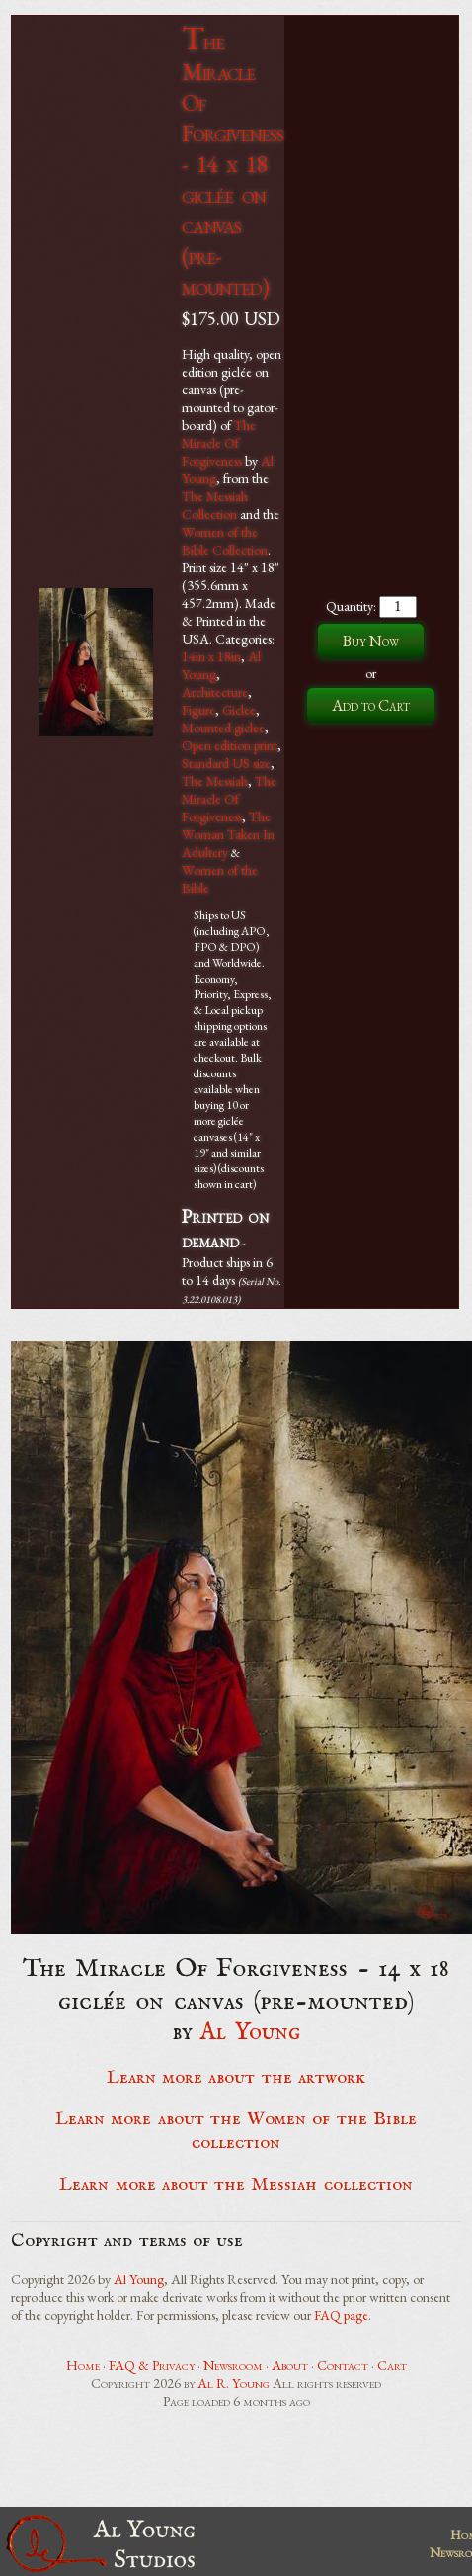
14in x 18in (211, 656)
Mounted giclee (223, 727)
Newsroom (233, 2365)
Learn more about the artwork (236, 2078)
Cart (392, 2365)
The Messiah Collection (215, 505)
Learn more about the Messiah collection (235, 2184)
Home (83, 2365)
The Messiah (215, 781)
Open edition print (229, 745)
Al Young (250, 2033)
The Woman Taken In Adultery (228, 834)
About (290, 2365)
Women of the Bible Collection (225, 540)
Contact (342, 2365)
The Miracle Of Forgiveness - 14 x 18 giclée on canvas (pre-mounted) (232, 163)
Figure (198, 710)
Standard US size (226, 763)
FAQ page (341, 2315)
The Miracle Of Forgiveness (219, 443)
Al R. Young (233, 2383)
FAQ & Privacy (152, 2365)
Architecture (215, 692)
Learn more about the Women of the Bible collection (236, 2131)
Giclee (239, 710)
